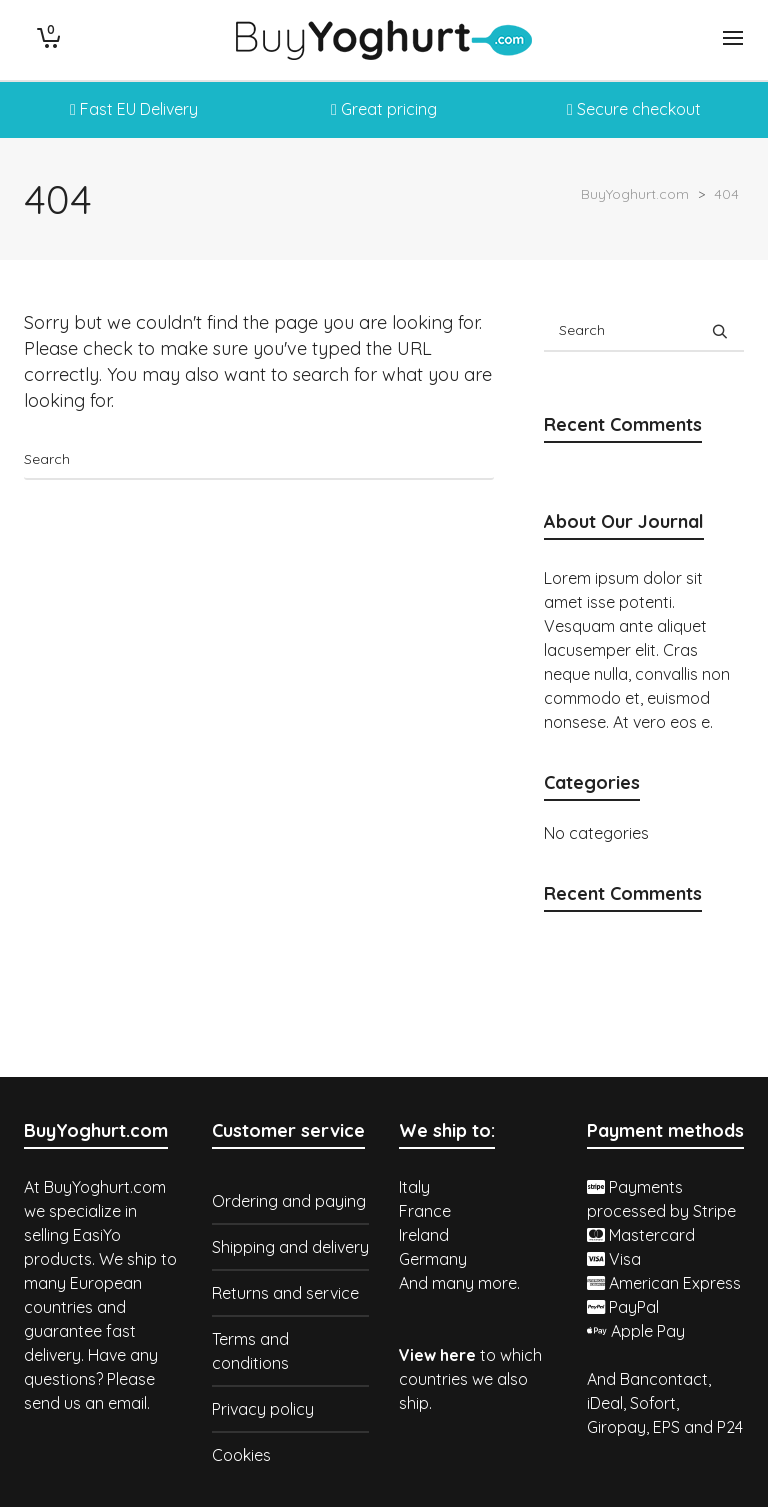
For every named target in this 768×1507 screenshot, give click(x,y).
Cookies (241, 1455)
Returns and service (285, 1293)
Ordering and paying (289, 1201)
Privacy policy (263, 1409)
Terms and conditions (250, 1351)
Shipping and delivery (290, 1247)
